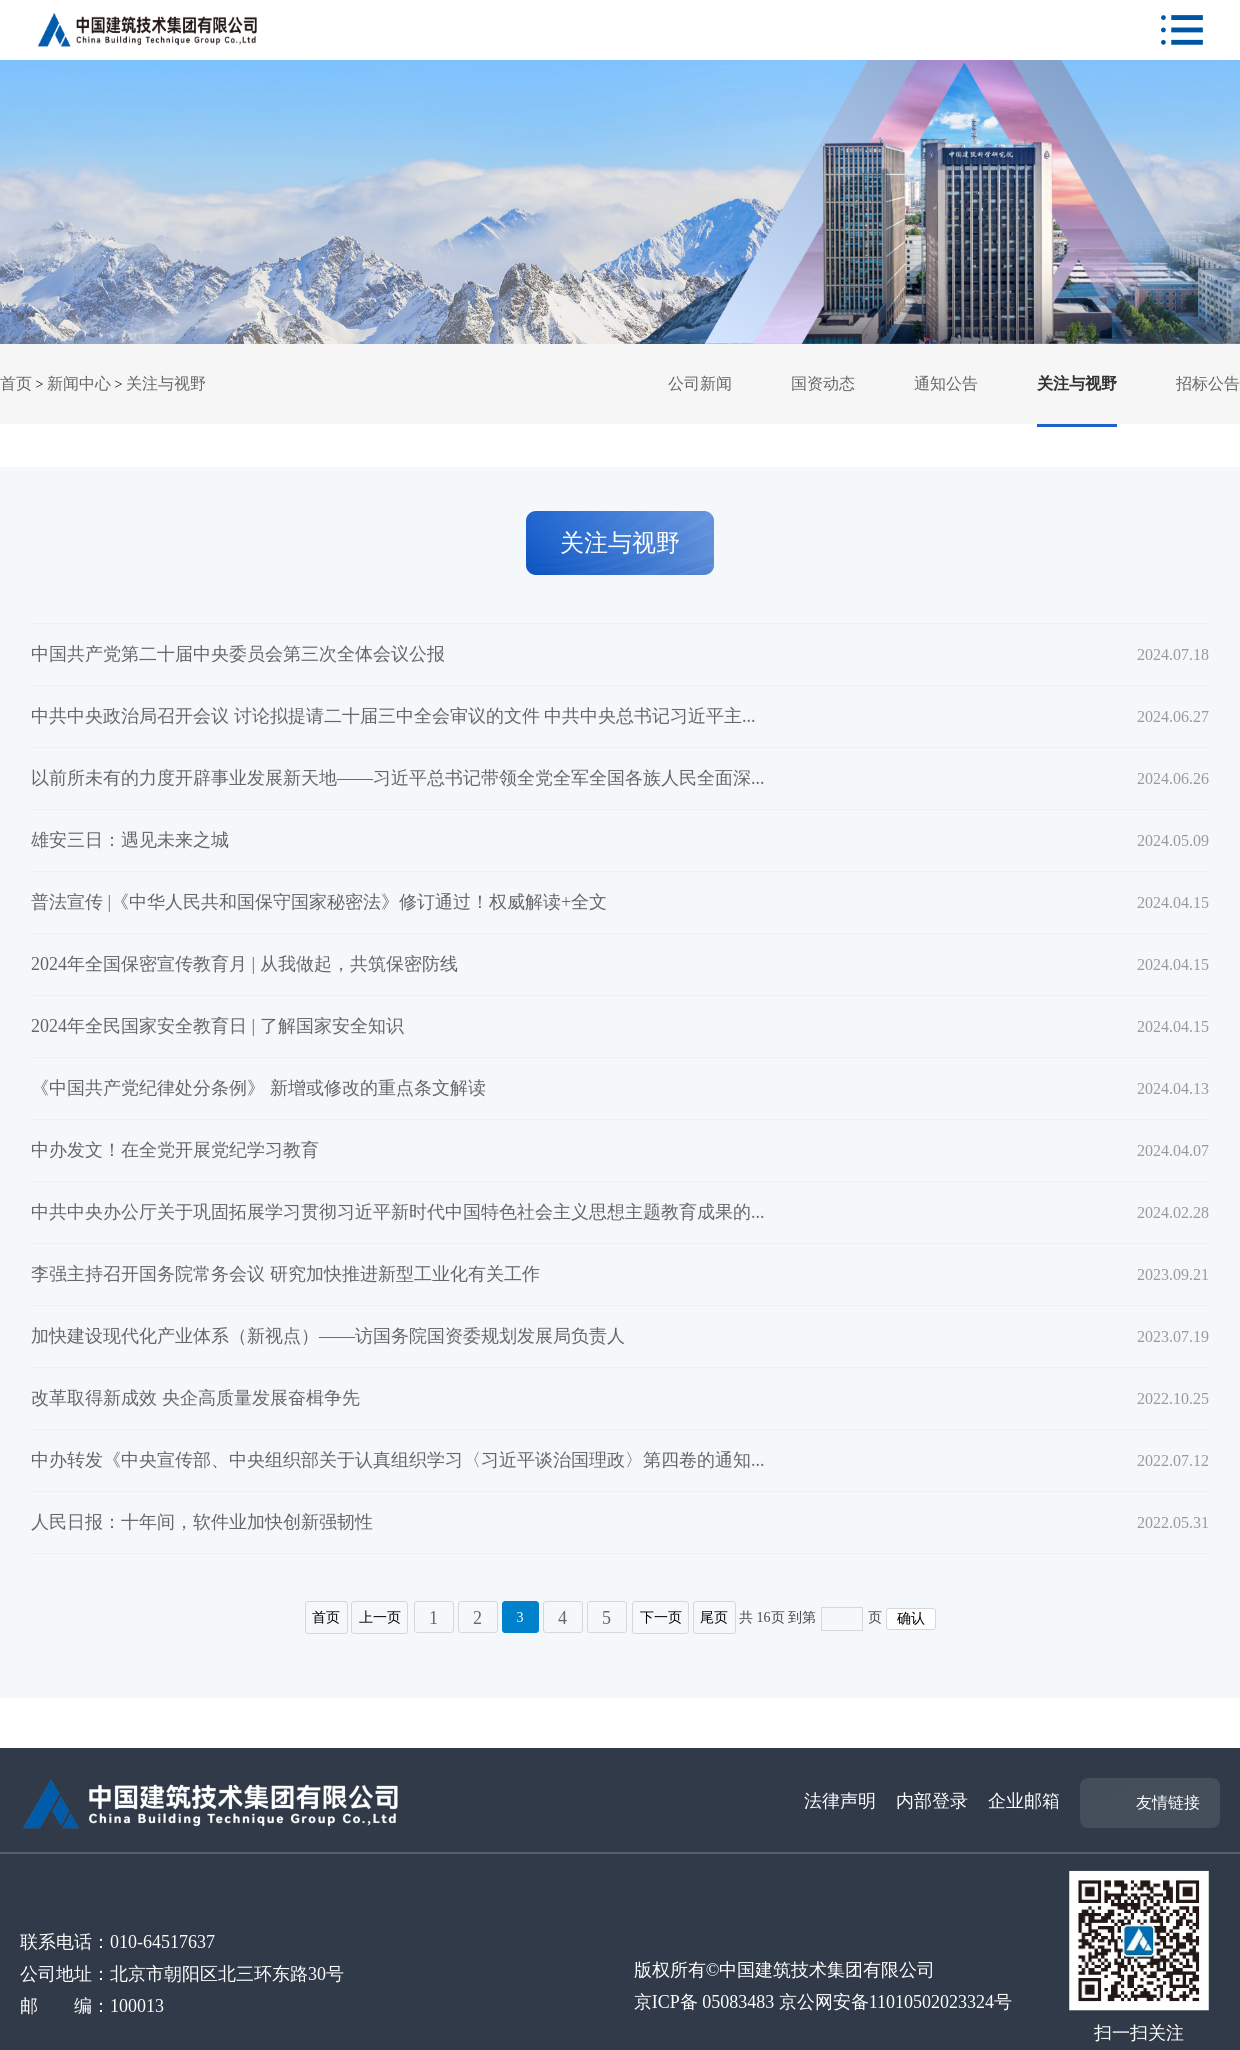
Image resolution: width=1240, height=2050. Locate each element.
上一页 (379, 1617)
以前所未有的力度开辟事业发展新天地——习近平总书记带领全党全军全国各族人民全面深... (398, 778)
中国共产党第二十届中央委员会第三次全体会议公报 (238, 654)
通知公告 (946, 383)
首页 (16, 383)
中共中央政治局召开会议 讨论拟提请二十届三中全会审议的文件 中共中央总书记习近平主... (393, 716)
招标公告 (1208, 383)
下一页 (660, 1617)
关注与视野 (166, 383)
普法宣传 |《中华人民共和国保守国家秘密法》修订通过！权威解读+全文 (319, 902)
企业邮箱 (1024, 1801)
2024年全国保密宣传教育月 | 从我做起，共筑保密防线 (244, 964)
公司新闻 (700, 383)
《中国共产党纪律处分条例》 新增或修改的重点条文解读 (258, 1088)
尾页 (714, 1617)
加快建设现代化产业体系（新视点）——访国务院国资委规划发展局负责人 (328, 1336)
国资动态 (823, 383)
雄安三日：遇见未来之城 (130, 840)
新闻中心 (79, 383)
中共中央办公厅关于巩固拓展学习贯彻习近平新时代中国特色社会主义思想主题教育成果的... (398, 1212)
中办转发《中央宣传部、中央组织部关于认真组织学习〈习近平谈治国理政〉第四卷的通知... (398, 1460)
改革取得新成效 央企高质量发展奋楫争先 (195, 1398)
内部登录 (932, 1801)
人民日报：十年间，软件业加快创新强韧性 (202, 1522)
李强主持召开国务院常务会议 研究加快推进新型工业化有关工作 (285, 1274)
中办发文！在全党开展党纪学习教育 (175, 1150)
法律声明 (840, 1801)
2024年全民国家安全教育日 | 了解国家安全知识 (217, 1026)
